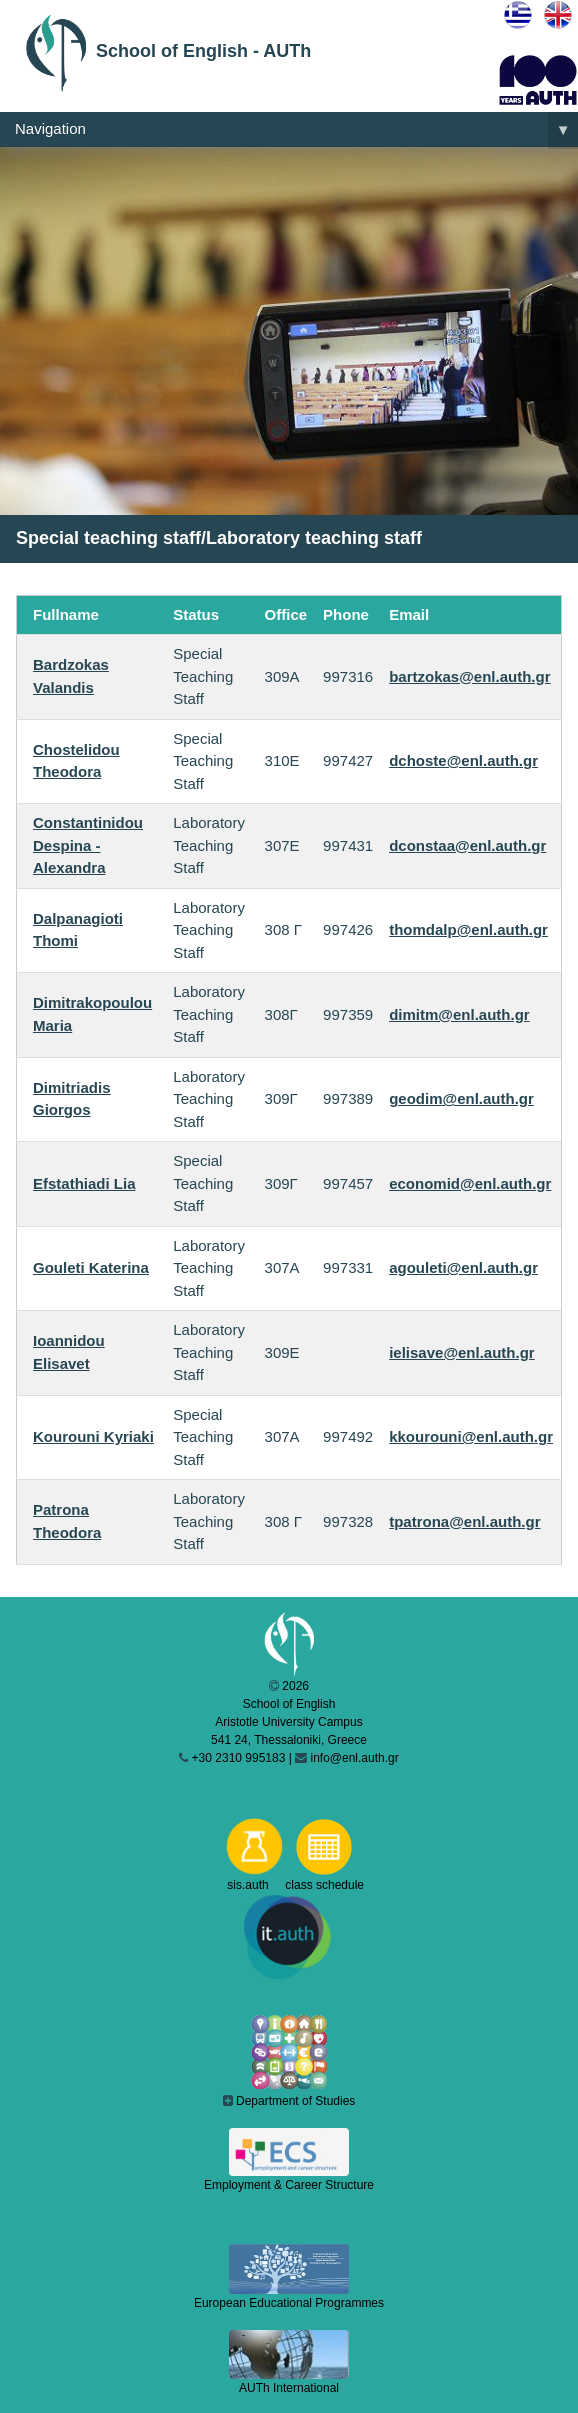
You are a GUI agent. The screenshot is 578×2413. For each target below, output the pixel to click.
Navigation (296, 130)
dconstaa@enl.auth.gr (467, 845)
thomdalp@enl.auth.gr (468, 929)
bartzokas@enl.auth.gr (469, 676)
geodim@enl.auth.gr (461, 1098)
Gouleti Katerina (91, 1267)
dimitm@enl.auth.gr (459, 1014)
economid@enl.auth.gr (470, 1183)
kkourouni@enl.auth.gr (471, 1436)
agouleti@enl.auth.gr (463, 1267)
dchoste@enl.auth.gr (463, 760)
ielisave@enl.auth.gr (462, 1352)
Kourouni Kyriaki (93, 1436)
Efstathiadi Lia (84, 1183)
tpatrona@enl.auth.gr (464, 1521)
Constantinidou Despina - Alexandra (88, 845)
